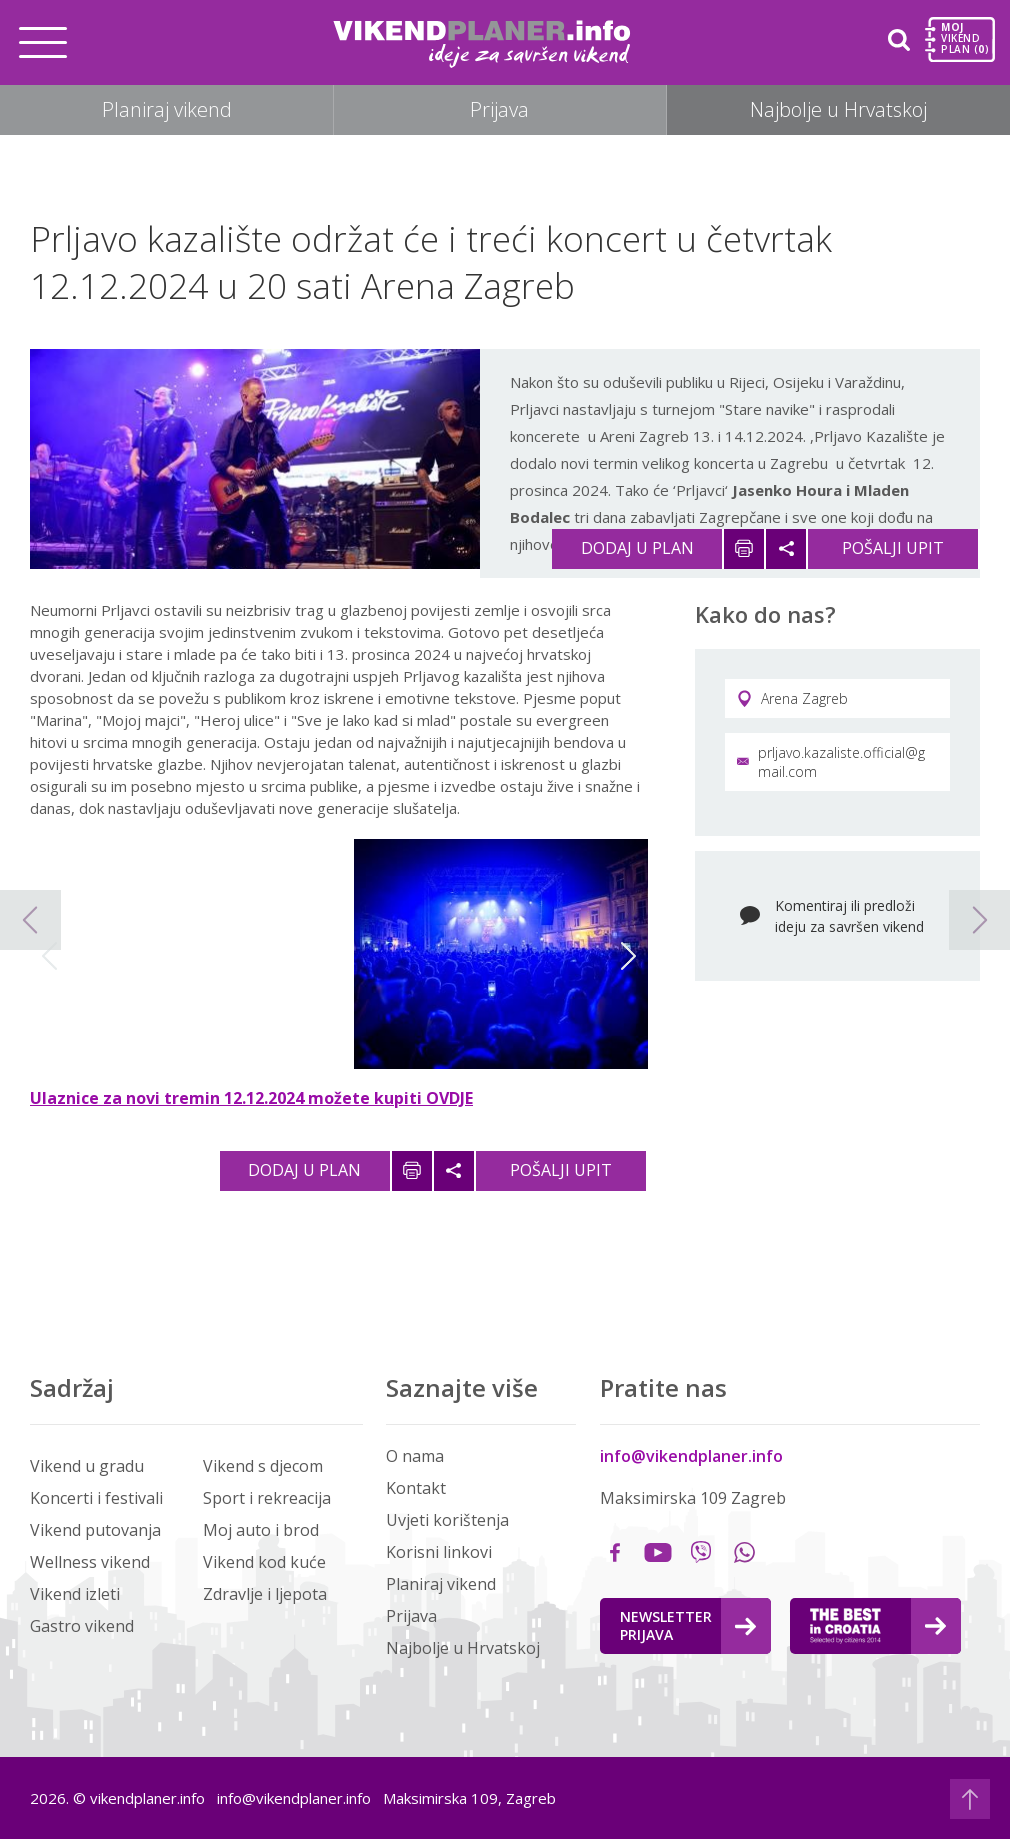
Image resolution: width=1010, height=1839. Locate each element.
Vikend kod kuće (264, 1562)
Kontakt (416, 1488)
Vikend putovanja (95, 1530)
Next (628, 956)
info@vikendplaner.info (691, 1456)
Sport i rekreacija (267, 1498)
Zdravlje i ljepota (265, 1594)
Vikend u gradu (87, 1466)
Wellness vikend (90, 1562)
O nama (415, 1456)
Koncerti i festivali (96, 1498)
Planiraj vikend (167, 109)
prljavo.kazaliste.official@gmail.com (831, 762)
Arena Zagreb (792, 698)
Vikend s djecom (263, 1466)
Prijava (499, 109)
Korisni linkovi (439, 1552)
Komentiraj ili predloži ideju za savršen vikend (849, 916)
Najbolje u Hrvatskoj (838, 109)
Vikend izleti (75, 1594)
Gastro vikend (82, 1626)
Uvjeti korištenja (447, 1520)
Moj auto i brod (261, 1530)
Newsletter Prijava (688, 1625)
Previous (49, 956)
